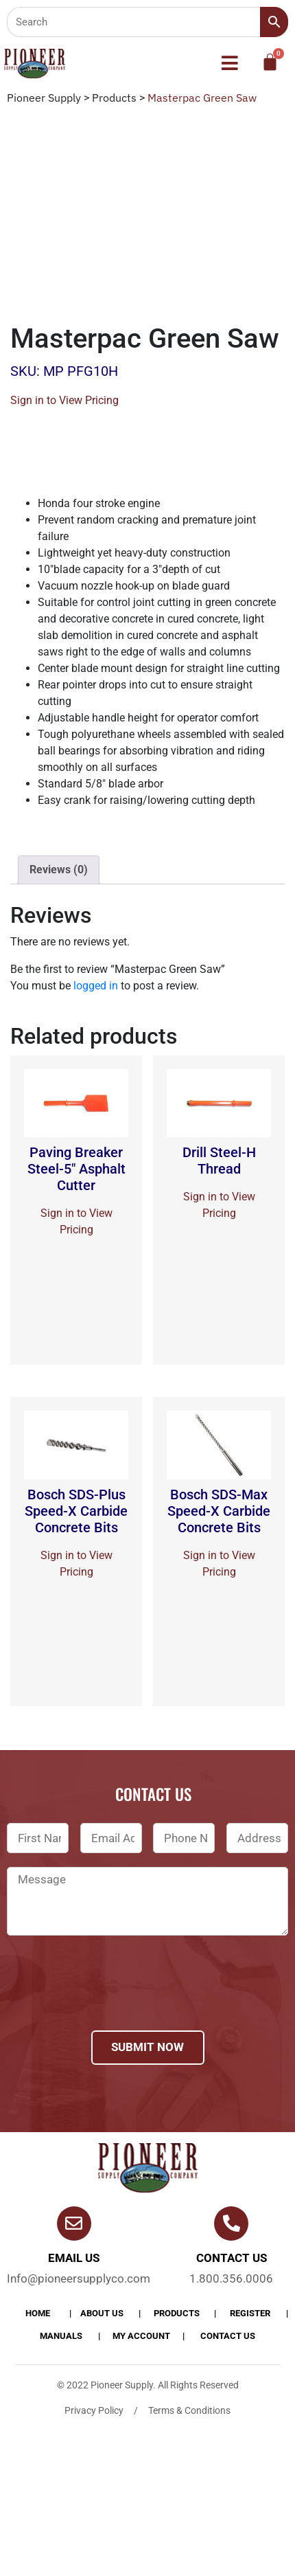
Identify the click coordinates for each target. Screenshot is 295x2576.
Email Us (73, 2258)
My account (141, 2336)
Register (250, 2313)
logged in (95, 985)
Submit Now (147, 2047)
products (177, 2313)
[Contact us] (231, 2223)
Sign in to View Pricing (64, 400)
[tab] (58, 869)
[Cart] (270, 62)
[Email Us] (74, 2223)
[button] (230, 63)
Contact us (231, 2258)
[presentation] (111, 2000)
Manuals (61, 2336)
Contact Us (227, 2336)
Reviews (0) (59, 869)
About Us (101, 2313)
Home (37, 2313)
